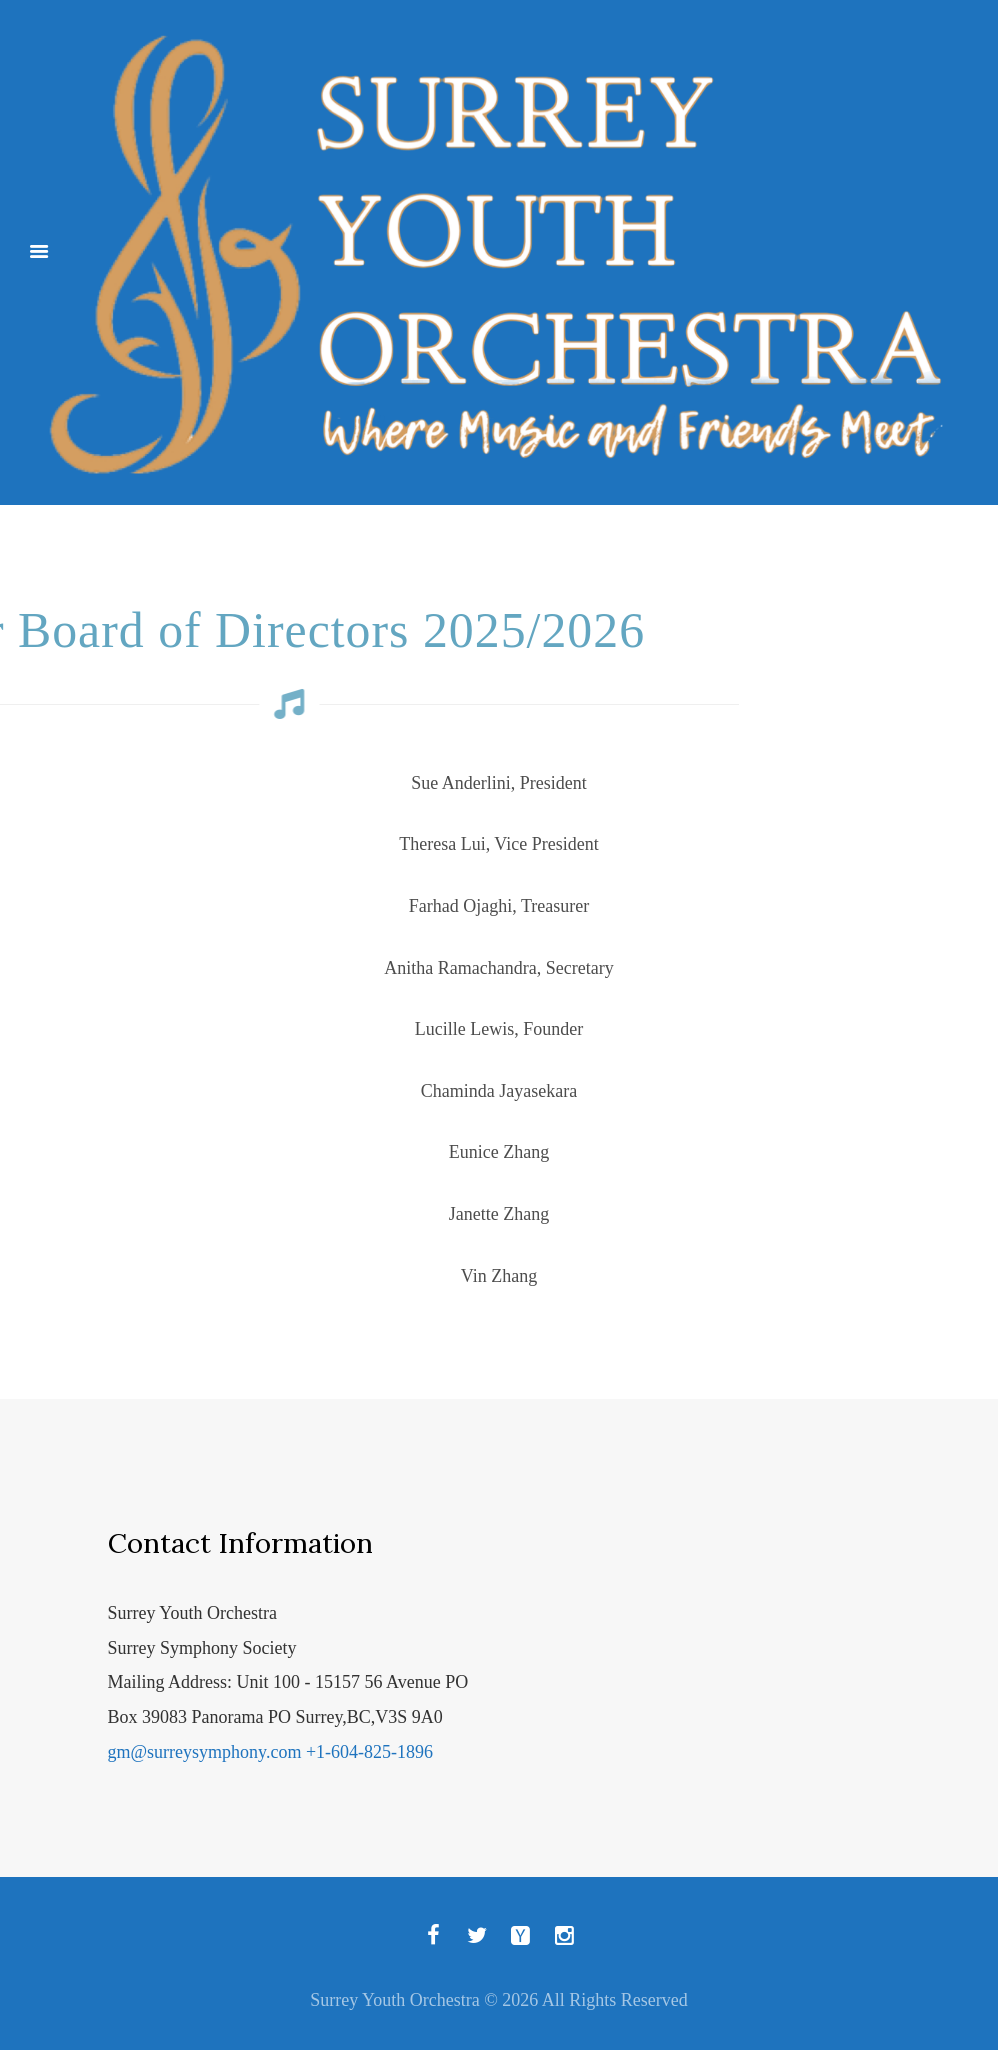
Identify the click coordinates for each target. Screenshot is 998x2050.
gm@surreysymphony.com (205, 1752)
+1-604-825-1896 (369, 1752)
